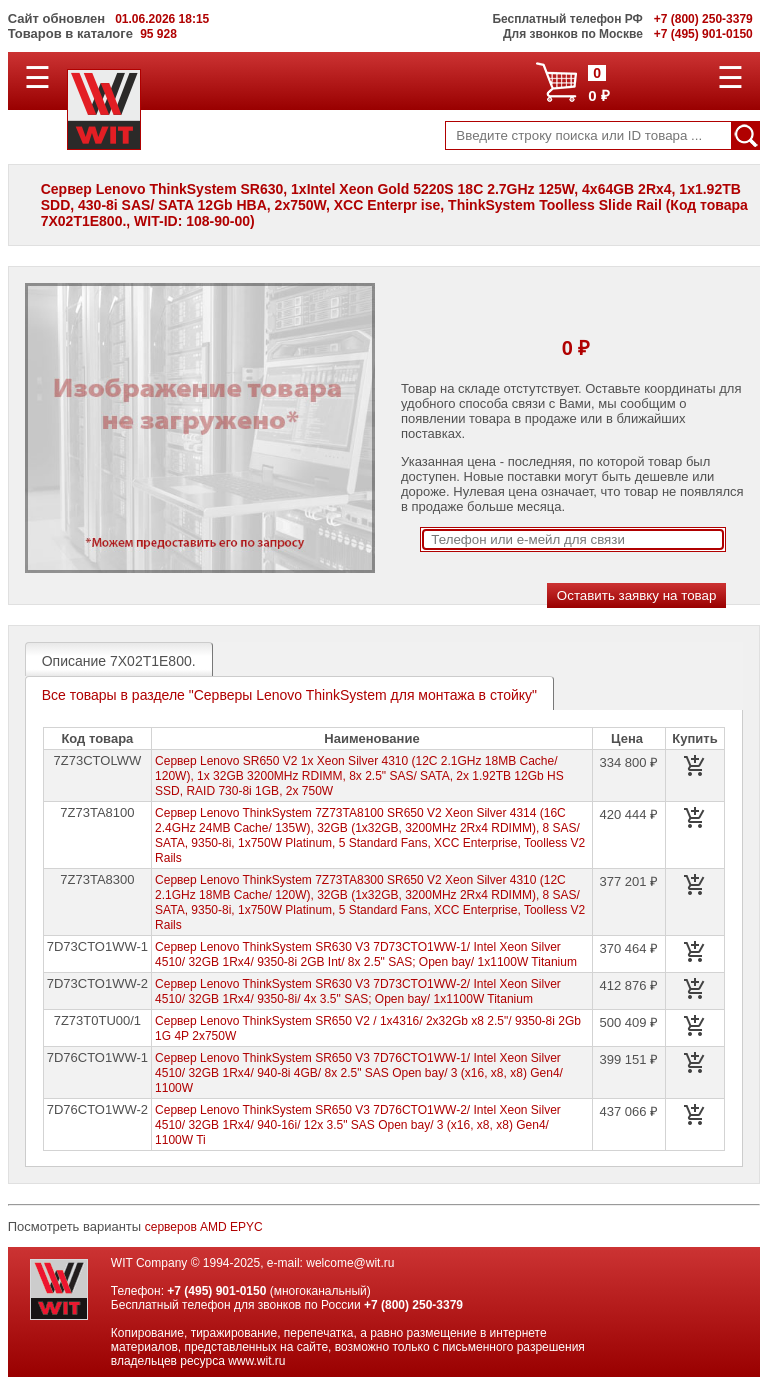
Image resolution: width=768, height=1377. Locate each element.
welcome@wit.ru (350, 1263)
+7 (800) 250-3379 (413, 1305)
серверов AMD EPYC (204, 1227)
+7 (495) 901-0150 (216, 1291)
